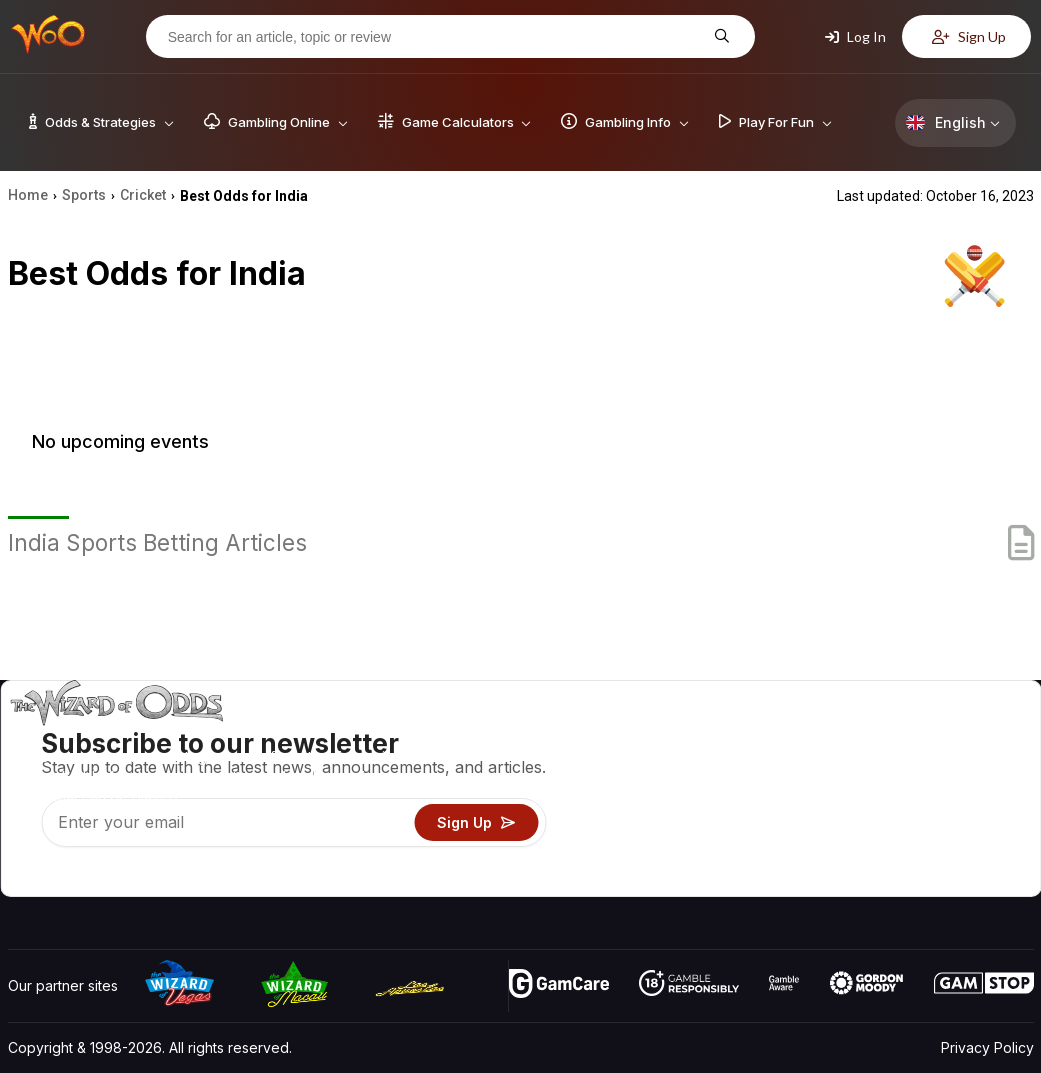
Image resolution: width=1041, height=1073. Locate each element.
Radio (867, 851)
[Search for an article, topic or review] (435, 37)
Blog (971, 764)
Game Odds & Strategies (717, 735)
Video (976, 735)
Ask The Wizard (689, 880)
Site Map (985, 793)
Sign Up (969, 36)
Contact (873, 764)
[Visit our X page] (69, 876)
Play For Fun (676, 822)
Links (864, 793)
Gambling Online (689, 851)
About (867, 735)
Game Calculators (693, 764)
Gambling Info (681, 793)
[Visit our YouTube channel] (25, 876)
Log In (855, 36)
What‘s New (887, 822)
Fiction (977, 822)
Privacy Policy (987, 1047)
